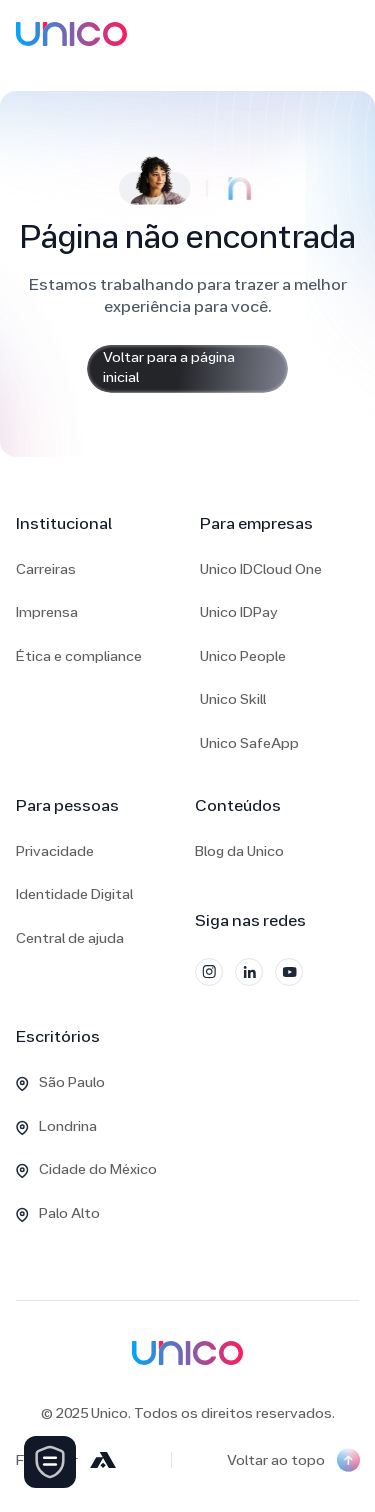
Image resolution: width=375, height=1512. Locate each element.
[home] (71, 34)
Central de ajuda (70, 939)
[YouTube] (289, 972)
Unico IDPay (239, 613)
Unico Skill (233, 700)
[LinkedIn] (249, 972)
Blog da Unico (239, 852)
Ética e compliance (79, 657)
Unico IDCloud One (261, 570)
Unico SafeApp (249, 744)
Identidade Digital (74, 895)
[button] (354, 34)
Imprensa (47, 613)
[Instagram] (209, 972)
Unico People (243, 657)
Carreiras (46, 570)
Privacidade (55, 852)
